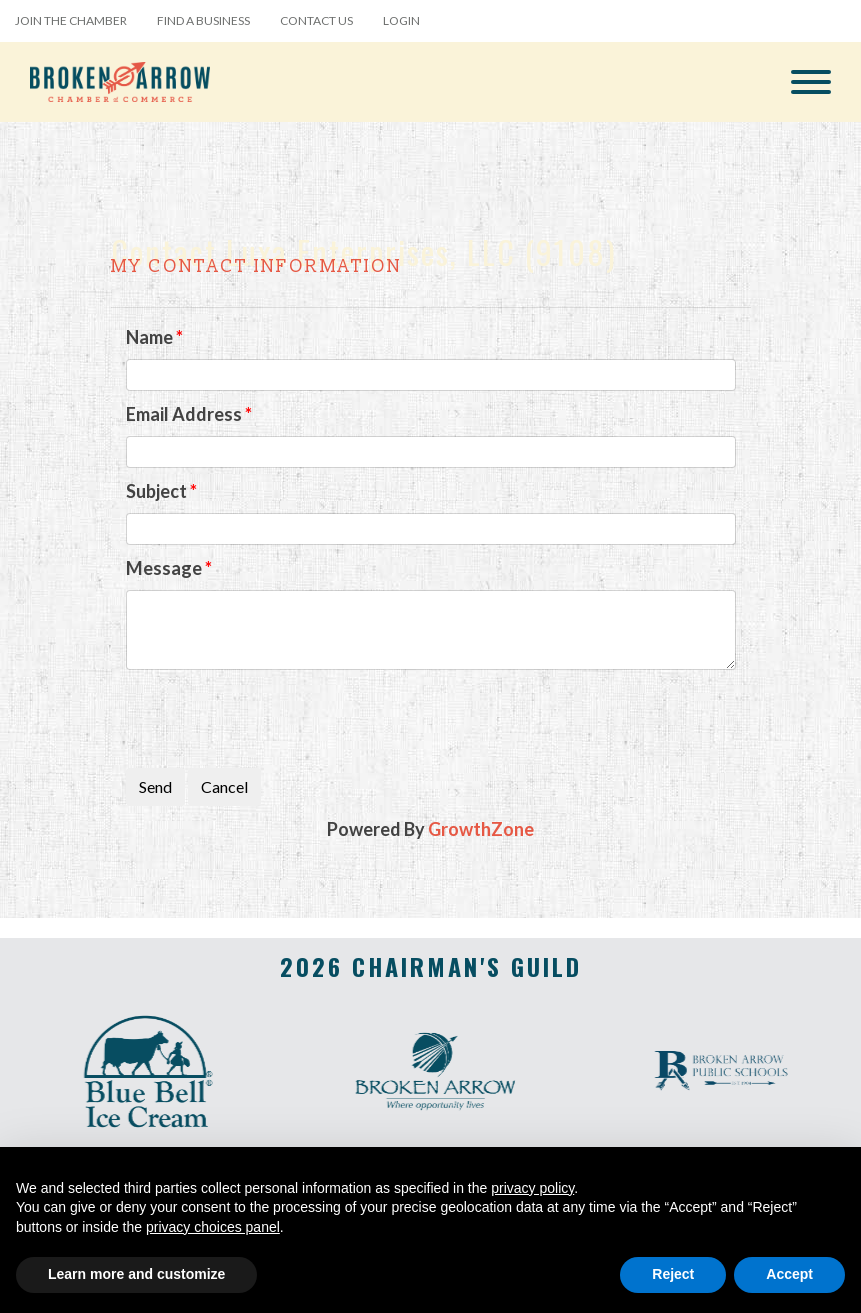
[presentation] (278, 719)
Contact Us (316, 20)
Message (164, 568)
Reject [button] (673, 1274)
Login (401, 20)
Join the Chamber (71, 20)
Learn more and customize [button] (136, 1274)
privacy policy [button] (532, 1188)
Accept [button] (789, 1274)
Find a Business (203, 20)
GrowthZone (481, 829)
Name (149, 337)
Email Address (184, 414)
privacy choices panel (213, 1227)
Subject (156, 491)
